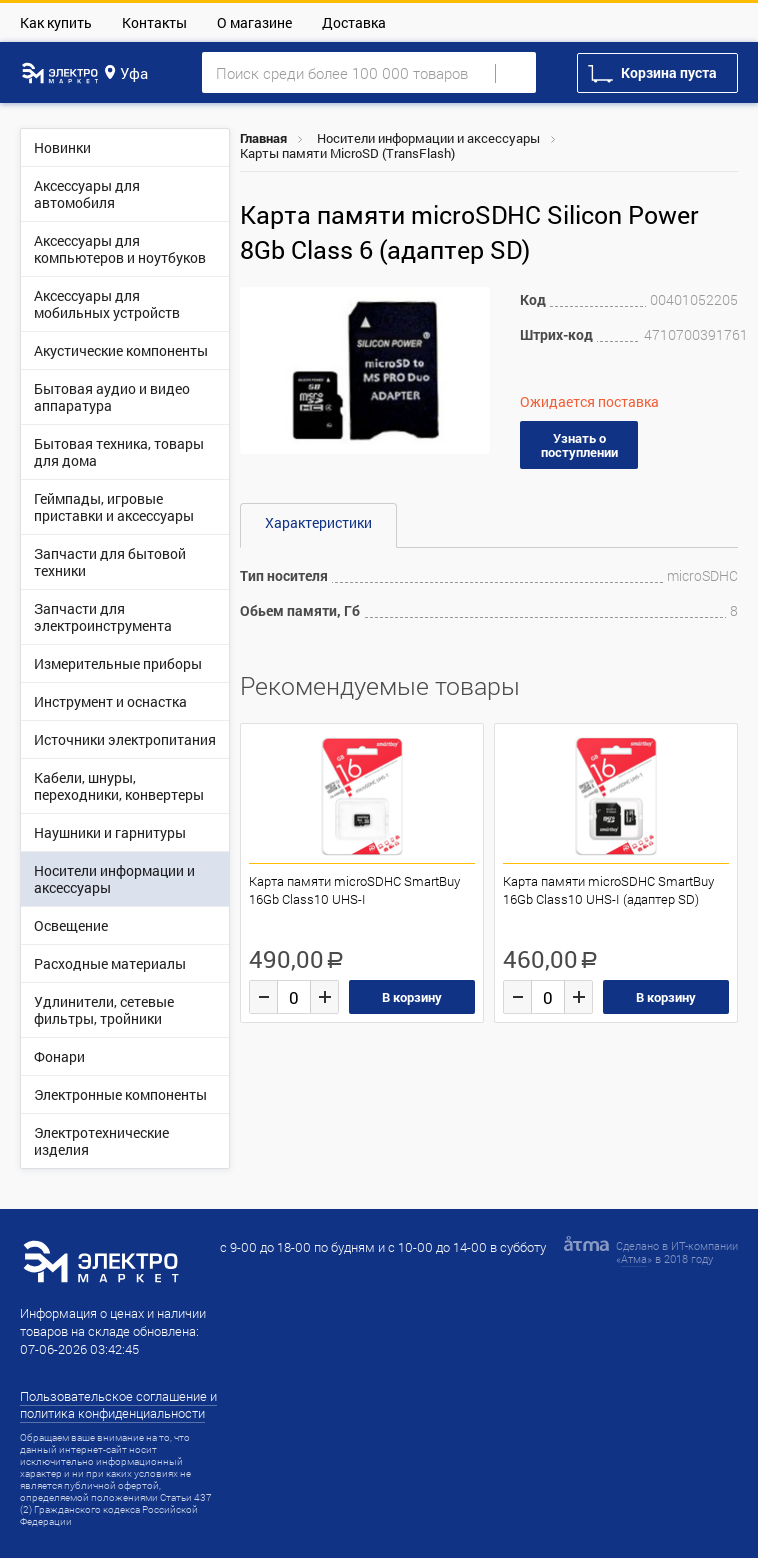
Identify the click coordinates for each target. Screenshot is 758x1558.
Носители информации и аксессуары (428, 138)
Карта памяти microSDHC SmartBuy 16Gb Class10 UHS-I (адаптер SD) (608, 890)
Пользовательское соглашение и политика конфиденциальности (118, 1404)
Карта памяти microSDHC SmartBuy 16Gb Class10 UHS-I (354, 890)
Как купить (56, 22)
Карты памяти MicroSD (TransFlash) (347, 153)
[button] (472, 305)
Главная (263, 138)
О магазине (254, 22)
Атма (634, 1258)
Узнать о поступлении (579, 445)
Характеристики (318, 522)
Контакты (154, 22)
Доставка (354, 22)
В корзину (412, 997)
